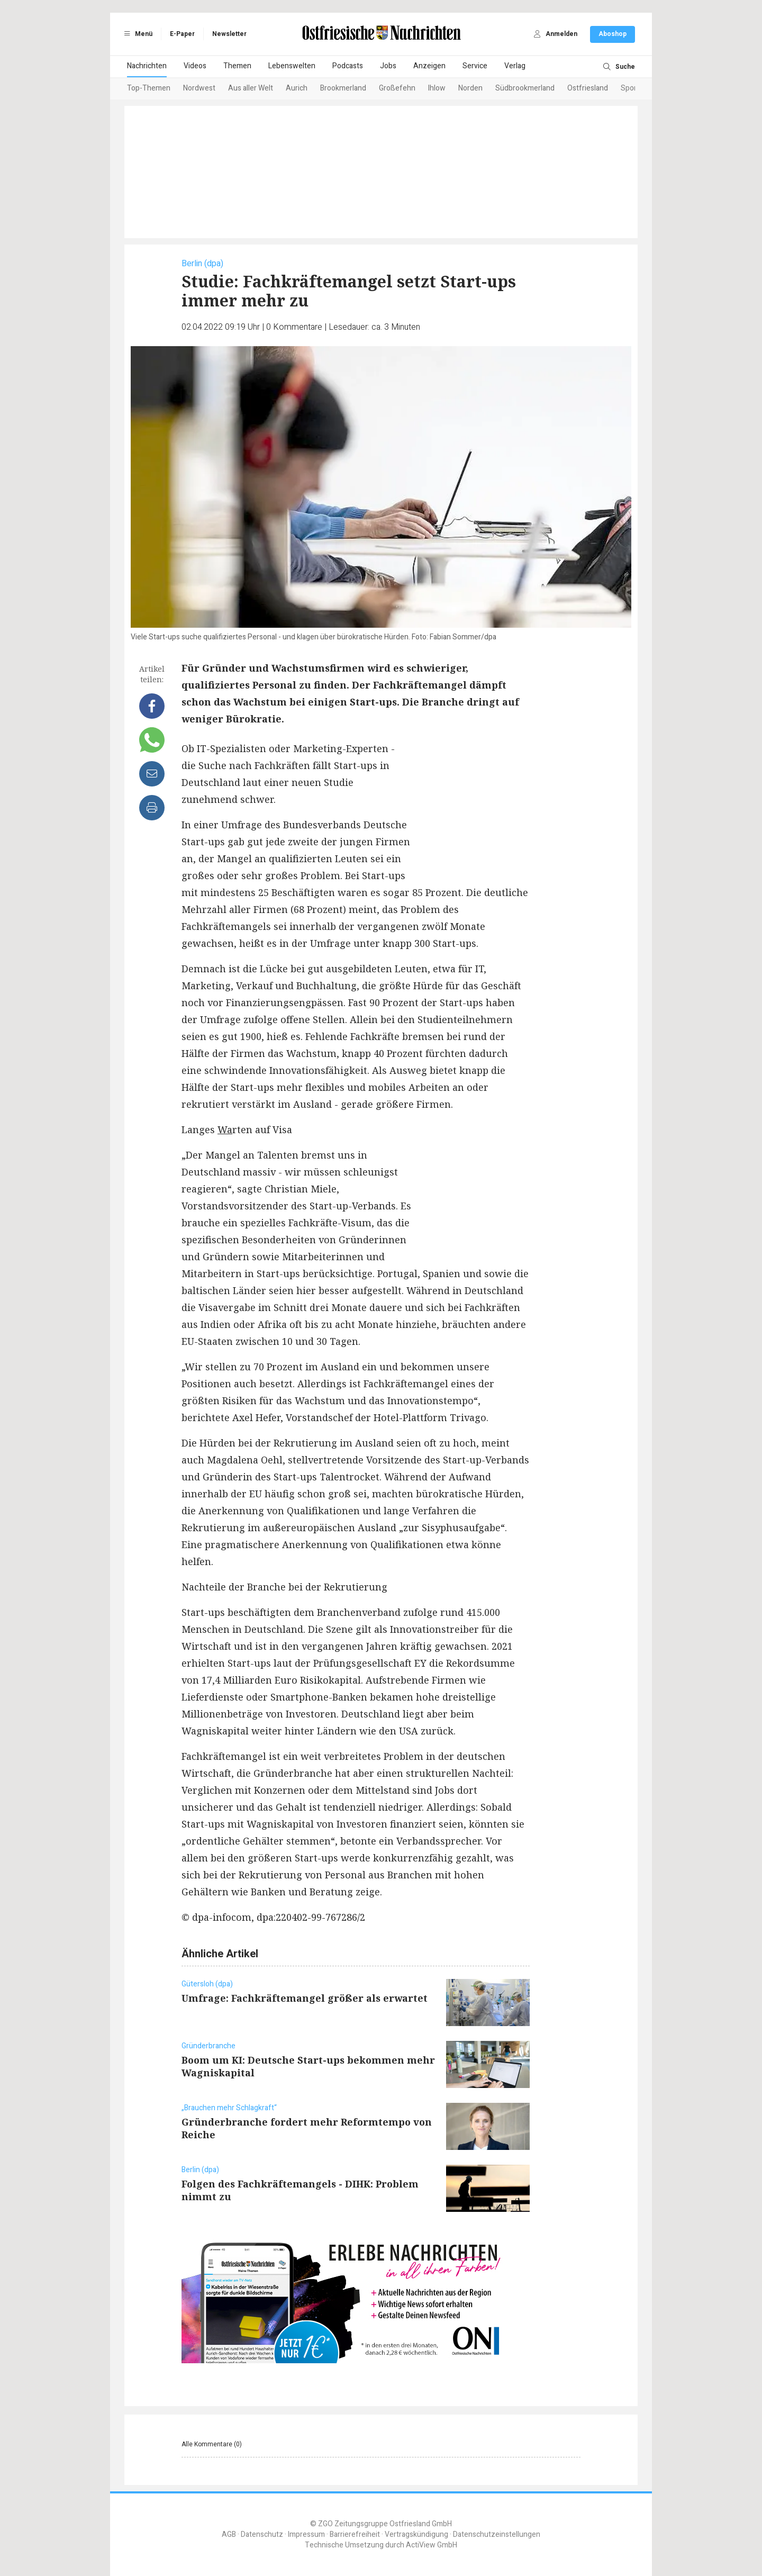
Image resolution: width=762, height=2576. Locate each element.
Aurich (296, 88)
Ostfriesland (587, 88)
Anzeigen (429, 65)
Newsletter (229, 34)
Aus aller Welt (250, 88)
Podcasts (347, 65)
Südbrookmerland (525, 88)
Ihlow (437, 88)
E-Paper (182, 34)
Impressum (306, 2534)
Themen (237, 65)
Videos (195, 65)
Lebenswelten (291, 65)
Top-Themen (148, 88)
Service (474, 65)
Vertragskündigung (416, 2534)
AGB (229, 2534)
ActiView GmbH (431, 2545)
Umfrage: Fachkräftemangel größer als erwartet (305, 1998)
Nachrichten (147, 65)
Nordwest (199, 88)
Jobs (388, 65)
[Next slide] (622, 89)
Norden (470, 88)
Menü (136, 34)
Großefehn (397, 88)
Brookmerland (343, 88)
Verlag (514, 65)
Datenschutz (262, 2534)
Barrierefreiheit (355, 2534)
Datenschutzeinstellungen (496, 2534)
